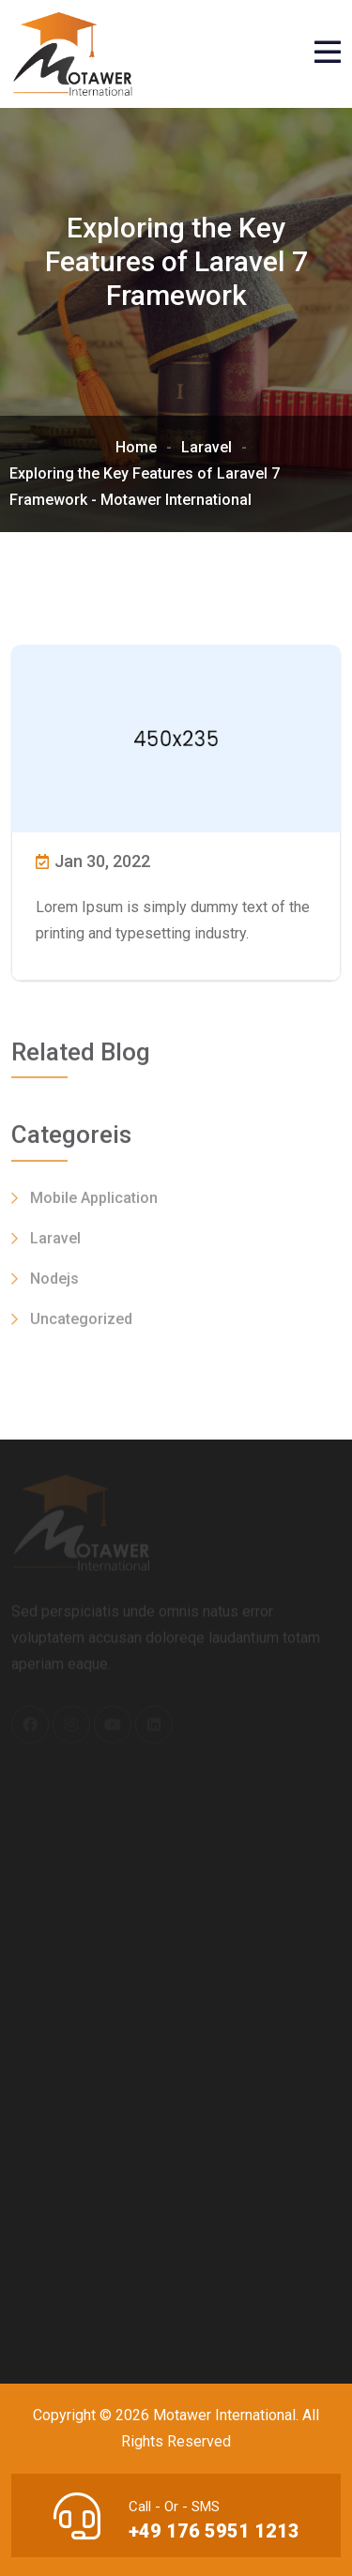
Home (136, 447)
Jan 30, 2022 (93, 861)
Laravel (206, 447)
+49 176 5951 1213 (214, 2531)
